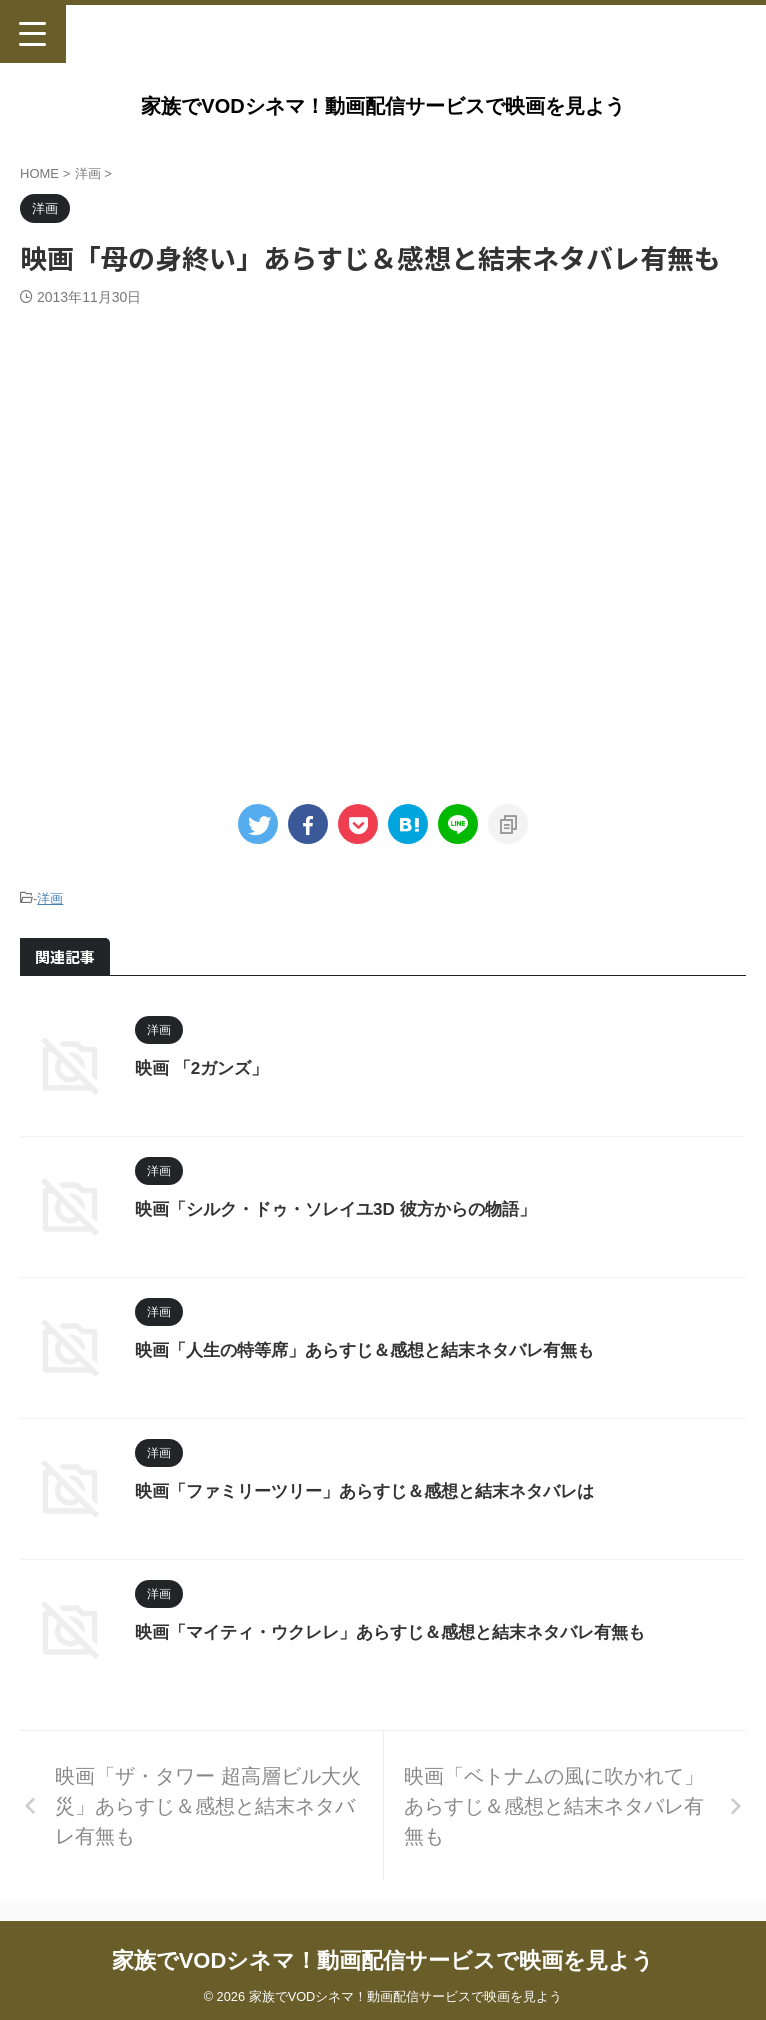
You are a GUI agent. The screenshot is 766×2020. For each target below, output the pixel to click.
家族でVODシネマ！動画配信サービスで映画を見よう (382, 106)
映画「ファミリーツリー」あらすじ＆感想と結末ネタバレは (378, 1491)
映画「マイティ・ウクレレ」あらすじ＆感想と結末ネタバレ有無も (405, 1632)
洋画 (50, 898)
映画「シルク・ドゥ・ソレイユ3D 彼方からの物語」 (347, 1209)
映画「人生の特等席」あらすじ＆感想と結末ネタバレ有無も (378, 1350)
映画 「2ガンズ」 (205, 1068)
